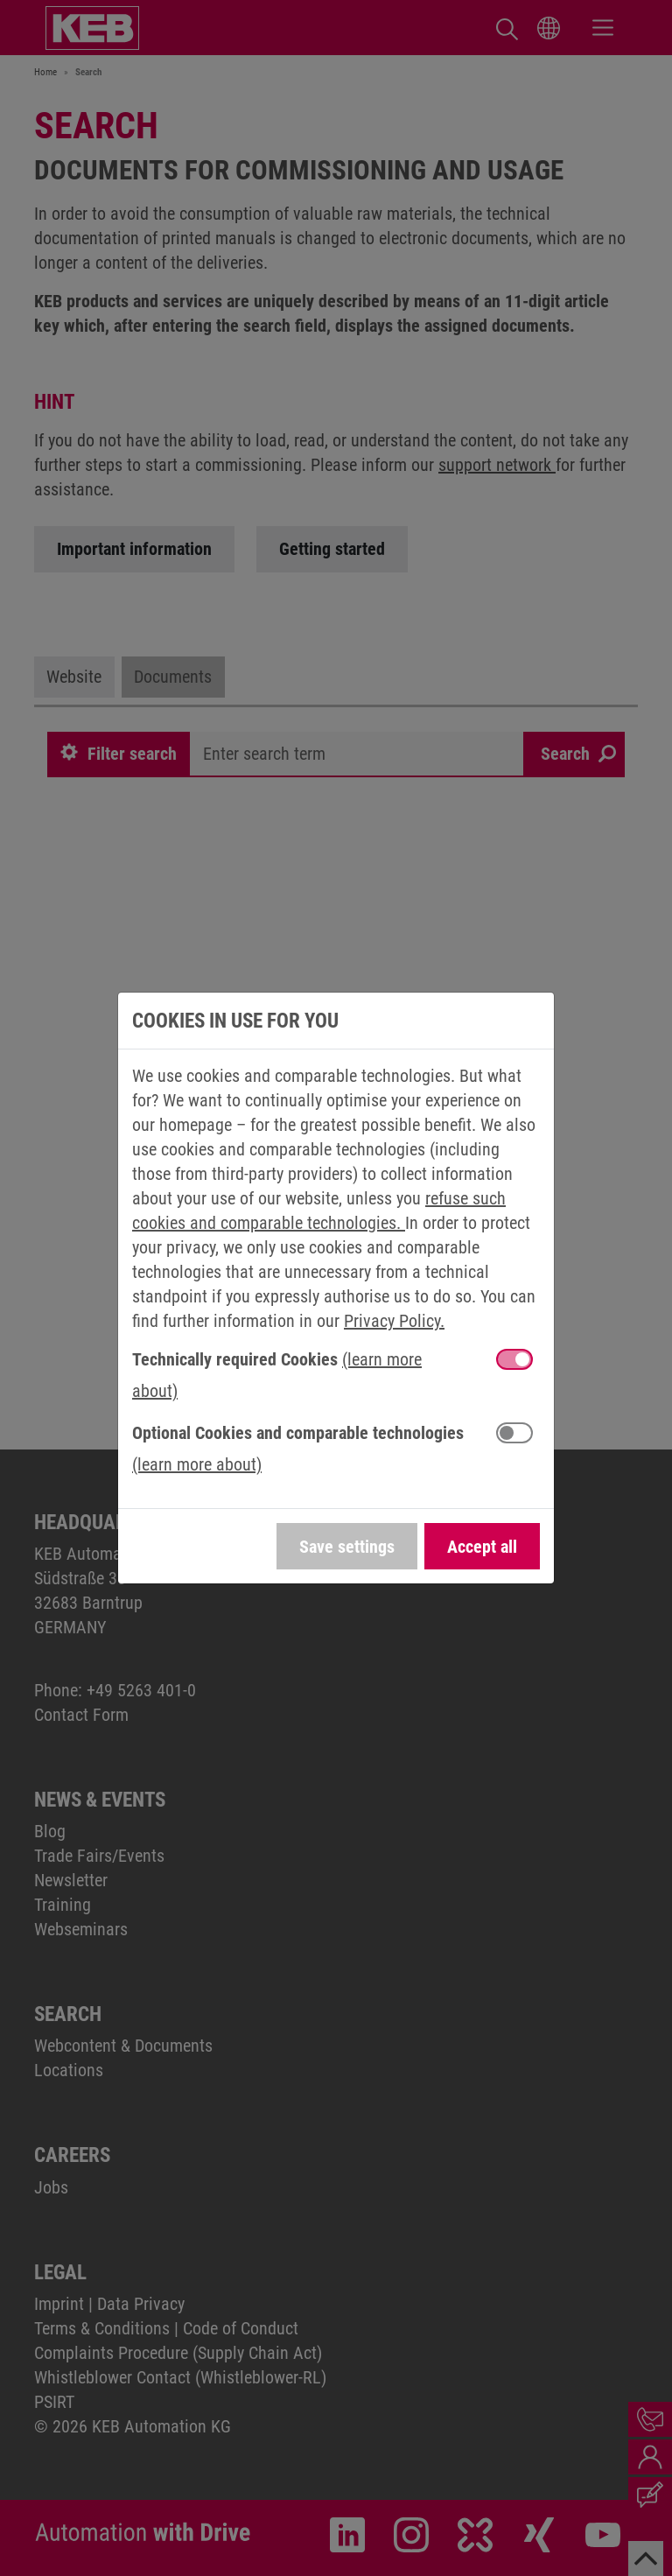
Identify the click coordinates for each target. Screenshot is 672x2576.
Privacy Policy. (394, 1320)
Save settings (347, 1546)
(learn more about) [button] (197, 1464)
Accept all (482, 1546)
